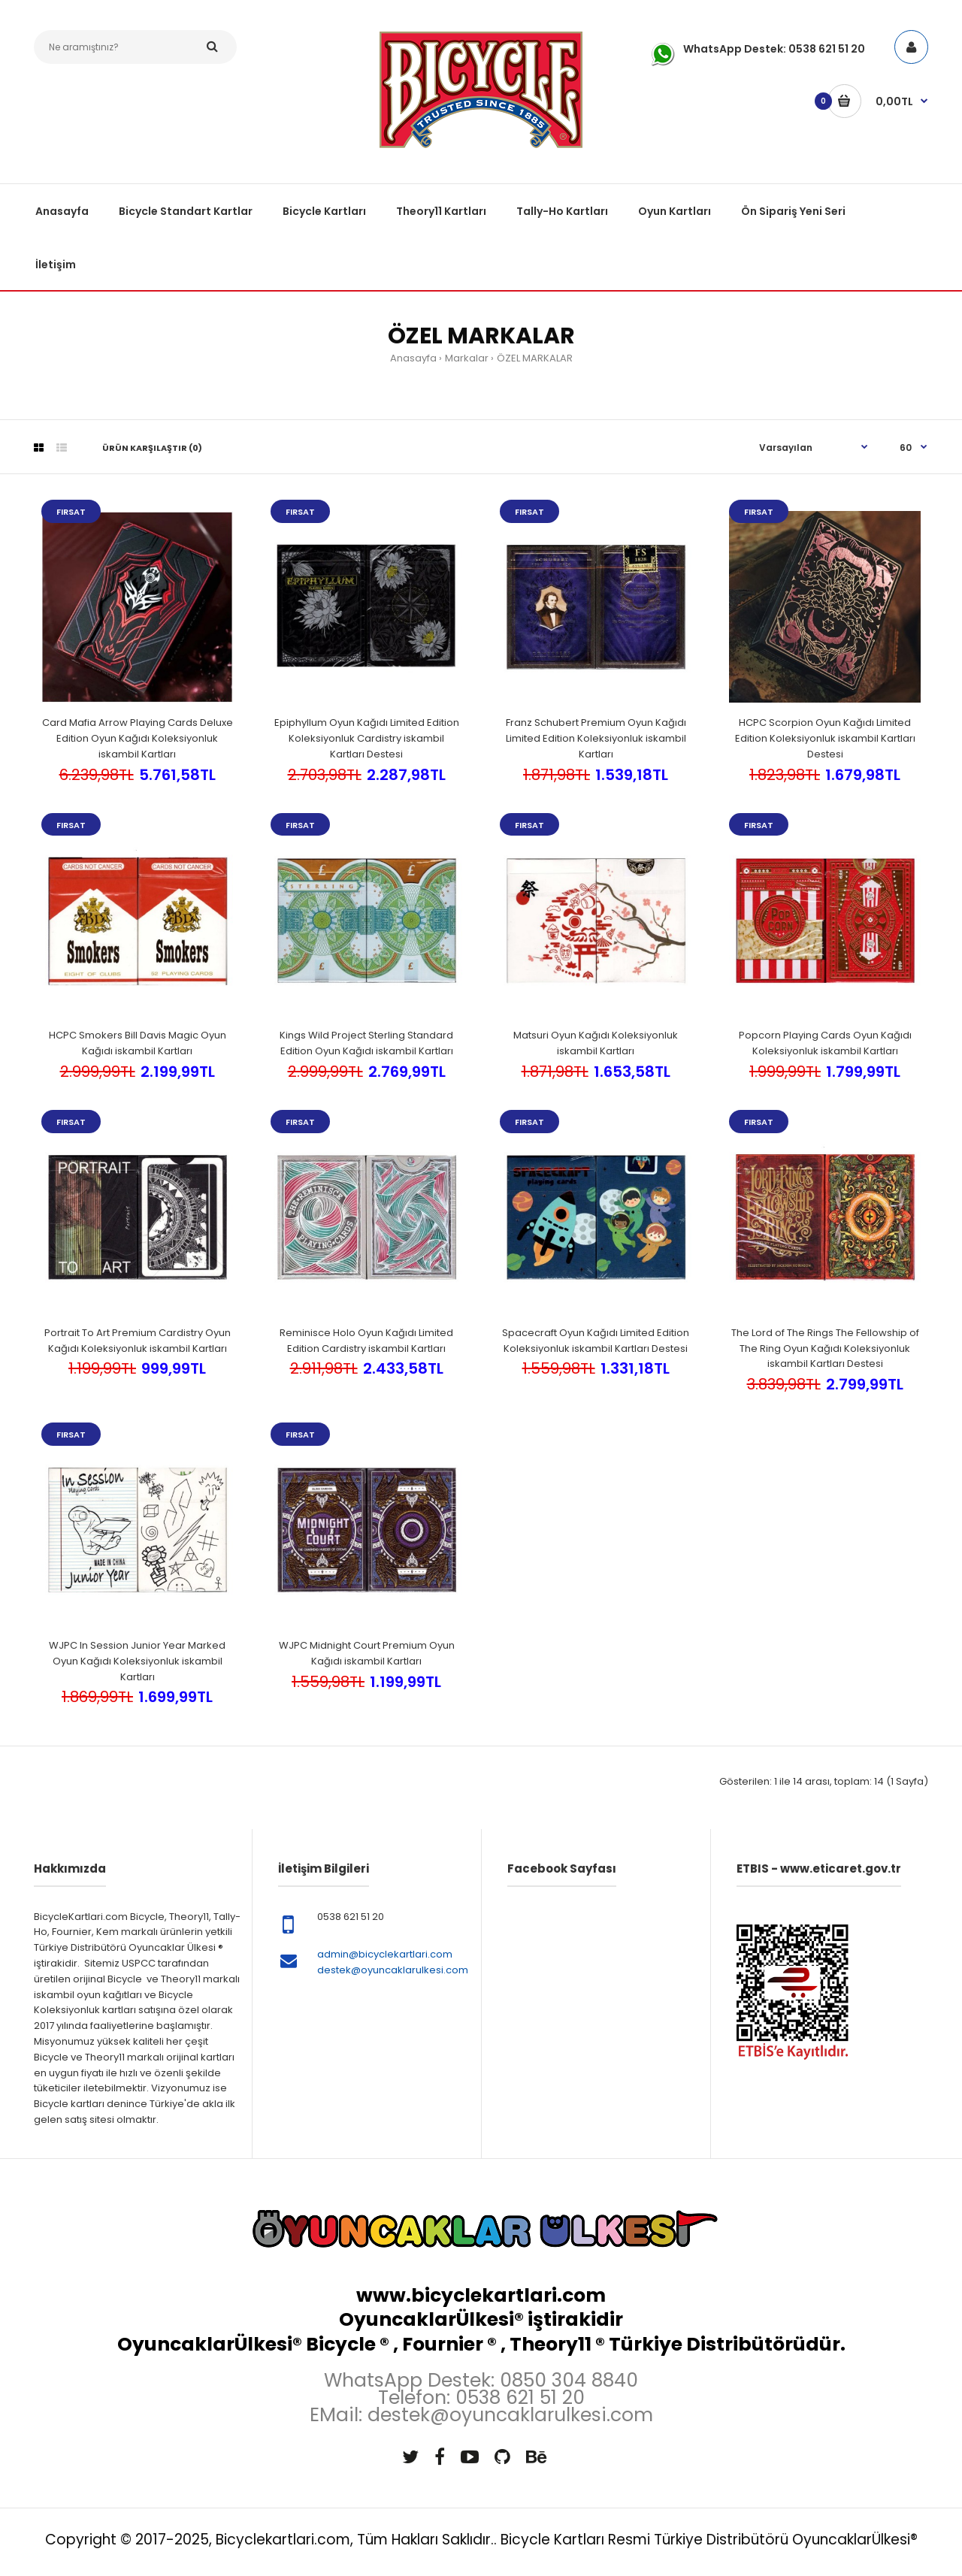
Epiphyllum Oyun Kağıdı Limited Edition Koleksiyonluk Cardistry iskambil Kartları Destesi (366, 738)
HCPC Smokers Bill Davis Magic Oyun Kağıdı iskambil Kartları (137, 1043)
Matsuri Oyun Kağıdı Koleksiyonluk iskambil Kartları (595, 1043)
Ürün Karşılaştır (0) (152, 448)
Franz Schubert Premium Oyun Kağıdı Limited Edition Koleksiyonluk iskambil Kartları (596, 738)
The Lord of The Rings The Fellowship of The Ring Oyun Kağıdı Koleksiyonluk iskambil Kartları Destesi (825, 1348)
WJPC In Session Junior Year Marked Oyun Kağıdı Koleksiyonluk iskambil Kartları (137, 1661)
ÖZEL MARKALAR (535, 358)
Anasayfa (413, 358)
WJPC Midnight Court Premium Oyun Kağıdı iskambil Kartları (367, 1653)
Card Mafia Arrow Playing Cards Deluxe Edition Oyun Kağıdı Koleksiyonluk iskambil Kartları (137, 738)
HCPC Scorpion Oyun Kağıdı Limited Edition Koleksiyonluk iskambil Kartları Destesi (825, 738)
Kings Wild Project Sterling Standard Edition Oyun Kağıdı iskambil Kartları (366, 1043)
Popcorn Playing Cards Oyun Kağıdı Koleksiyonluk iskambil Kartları (825, 1043)
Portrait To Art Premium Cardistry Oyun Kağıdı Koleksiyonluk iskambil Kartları (137, 1341)
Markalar (467, 358)
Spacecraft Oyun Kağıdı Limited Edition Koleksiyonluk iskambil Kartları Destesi (595, 1341)
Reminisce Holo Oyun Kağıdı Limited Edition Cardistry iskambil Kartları (366, 1341)
